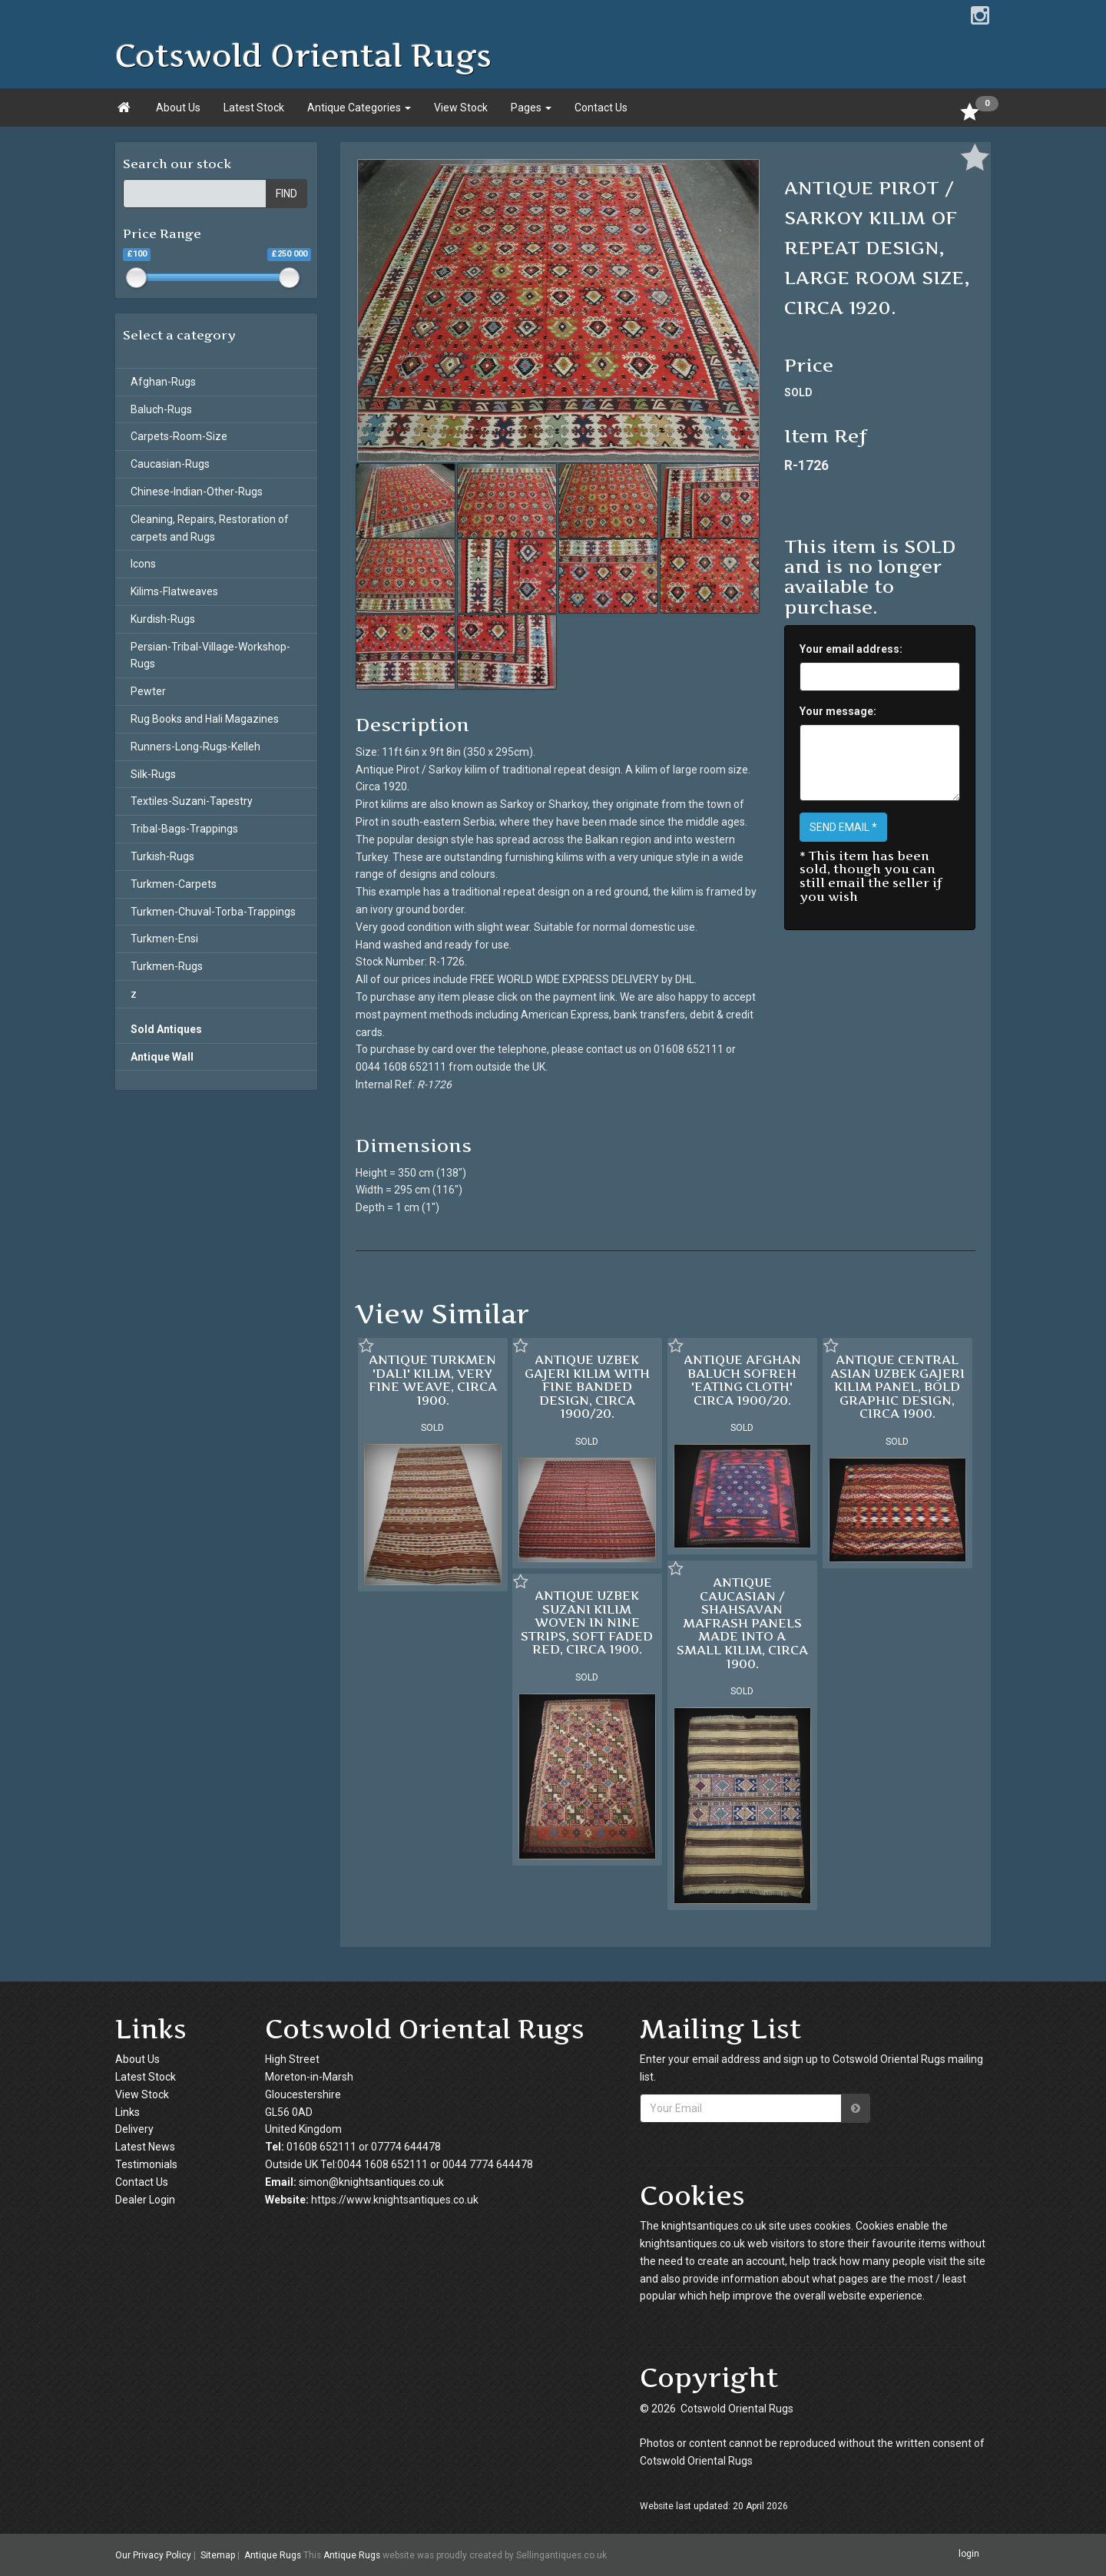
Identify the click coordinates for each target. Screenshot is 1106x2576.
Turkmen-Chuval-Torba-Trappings (213, 912)
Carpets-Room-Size (179, 436)
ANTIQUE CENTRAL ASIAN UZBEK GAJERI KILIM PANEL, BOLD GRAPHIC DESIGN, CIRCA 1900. (897, 1386)
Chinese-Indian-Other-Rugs (197, 491)
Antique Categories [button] (359, 107)
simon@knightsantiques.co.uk (371, 2182)
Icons (143, 564)
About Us (178, 107)
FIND (286, 193)
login (969, 2553)
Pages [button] (531, 107)
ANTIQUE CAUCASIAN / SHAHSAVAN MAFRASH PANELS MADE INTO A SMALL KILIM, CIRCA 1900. (742, 1622)
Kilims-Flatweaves (174, 591)
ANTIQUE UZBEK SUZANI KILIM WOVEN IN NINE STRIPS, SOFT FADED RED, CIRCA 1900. (587, 1622)
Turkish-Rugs (162, 856)
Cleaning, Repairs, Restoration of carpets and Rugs (210, 528)
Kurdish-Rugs (163, 619)
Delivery (134, 2129)
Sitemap (217, 2555)
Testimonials (146, 2164)
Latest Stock (254, 107)
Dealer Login (145, 2200)
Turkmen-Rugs (167, 966)
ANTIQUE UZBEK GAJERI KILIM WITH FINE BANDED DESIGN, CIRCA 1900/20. (587, 1386)
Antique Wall (162, 1057)
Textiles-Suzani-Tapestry (192, 801)
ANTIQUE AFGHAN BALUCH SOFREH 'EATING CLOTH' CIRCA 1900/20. (742, 1380)
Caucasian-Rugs (170, 464)
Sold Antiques (166, 1029)
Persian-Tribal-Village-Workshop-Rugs (210, 655)
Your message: (838, 711)
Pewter (148, 691)
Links (127, 2112)
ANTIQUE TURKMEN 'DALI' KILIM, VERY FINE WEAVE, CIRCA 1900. (433, 1380)
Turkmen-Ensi (164, 938)
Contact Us (601, 107)
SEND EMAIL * (843, 827)
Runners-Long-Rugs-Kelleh (195, 746)
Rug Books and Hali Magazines (205, 719)
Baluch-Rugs (161, 409)
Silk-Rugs (153, 774)
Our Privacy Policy (153, 2555)
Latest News (145, 2147)
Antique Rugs (272, 2555)
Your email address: (851, 649)
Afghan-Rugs (163, 382)
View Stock (461, 107)
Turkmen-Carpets (174, 884)
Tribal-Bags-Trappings (184, 829)
